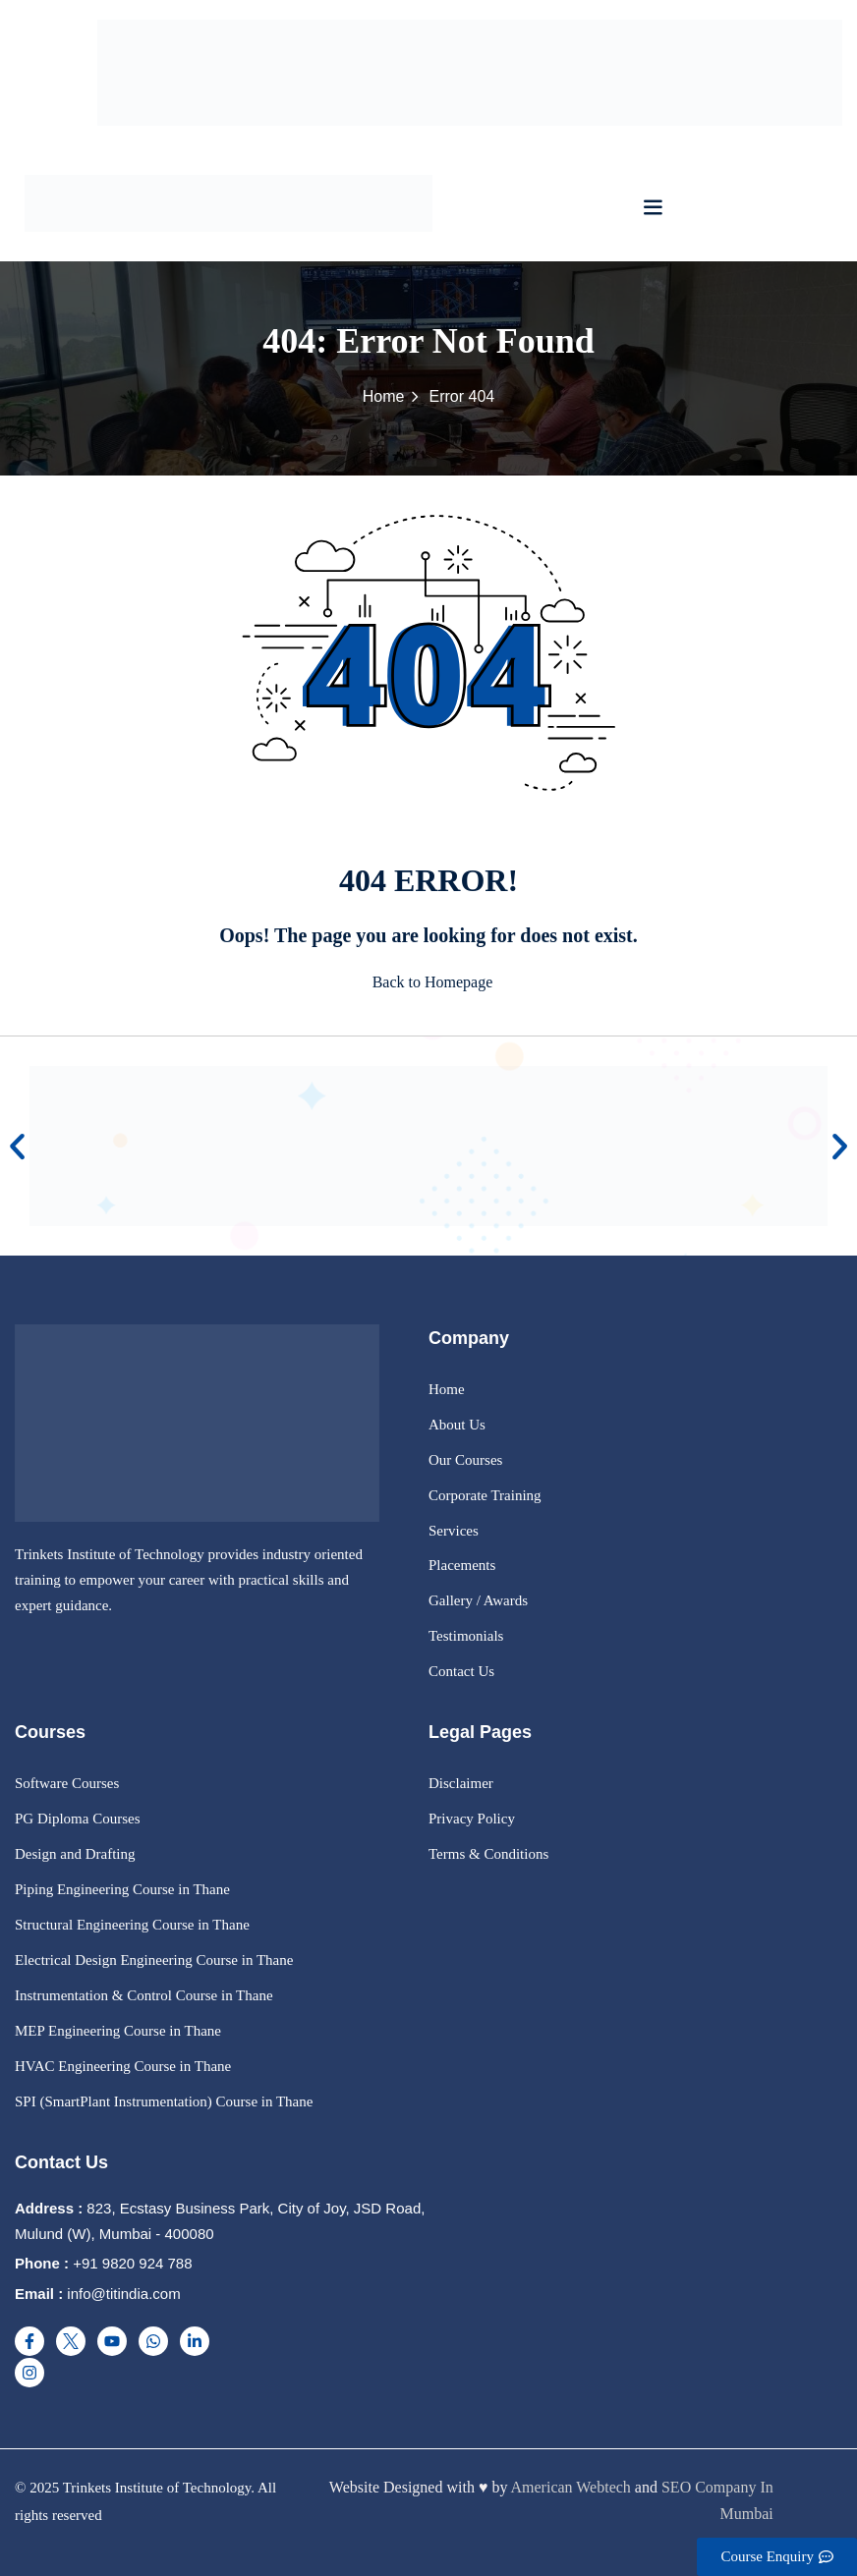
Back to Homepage (429, 982)
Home (384, 396)
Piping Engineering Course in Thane (122, 1889)
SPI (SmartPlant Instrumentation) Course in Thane (164, 2101)
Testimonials (465, 1636)
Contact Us (461, 1671)
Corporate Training (485, 1495)
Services (453, 1531)
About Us (457, 1424)
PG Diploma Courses (78, 1818)
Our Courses (465, 1460)
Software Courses (67, 1783)
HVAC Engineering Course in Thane (123, 2066)
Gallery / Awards (478, 1600)
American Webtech (571, 2487)
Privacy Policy (471, 1818)
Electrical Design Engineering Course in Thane (154, 1960)
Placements (461, 1565)
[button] (652, 206)
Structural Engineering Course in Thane (132, 1924)
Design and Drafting (75, 1854)
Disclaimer (460, 1783)
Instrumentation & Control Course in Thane (144, 1995)
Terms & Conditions (488, 1854)
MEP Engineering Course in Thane (118, 2031)
